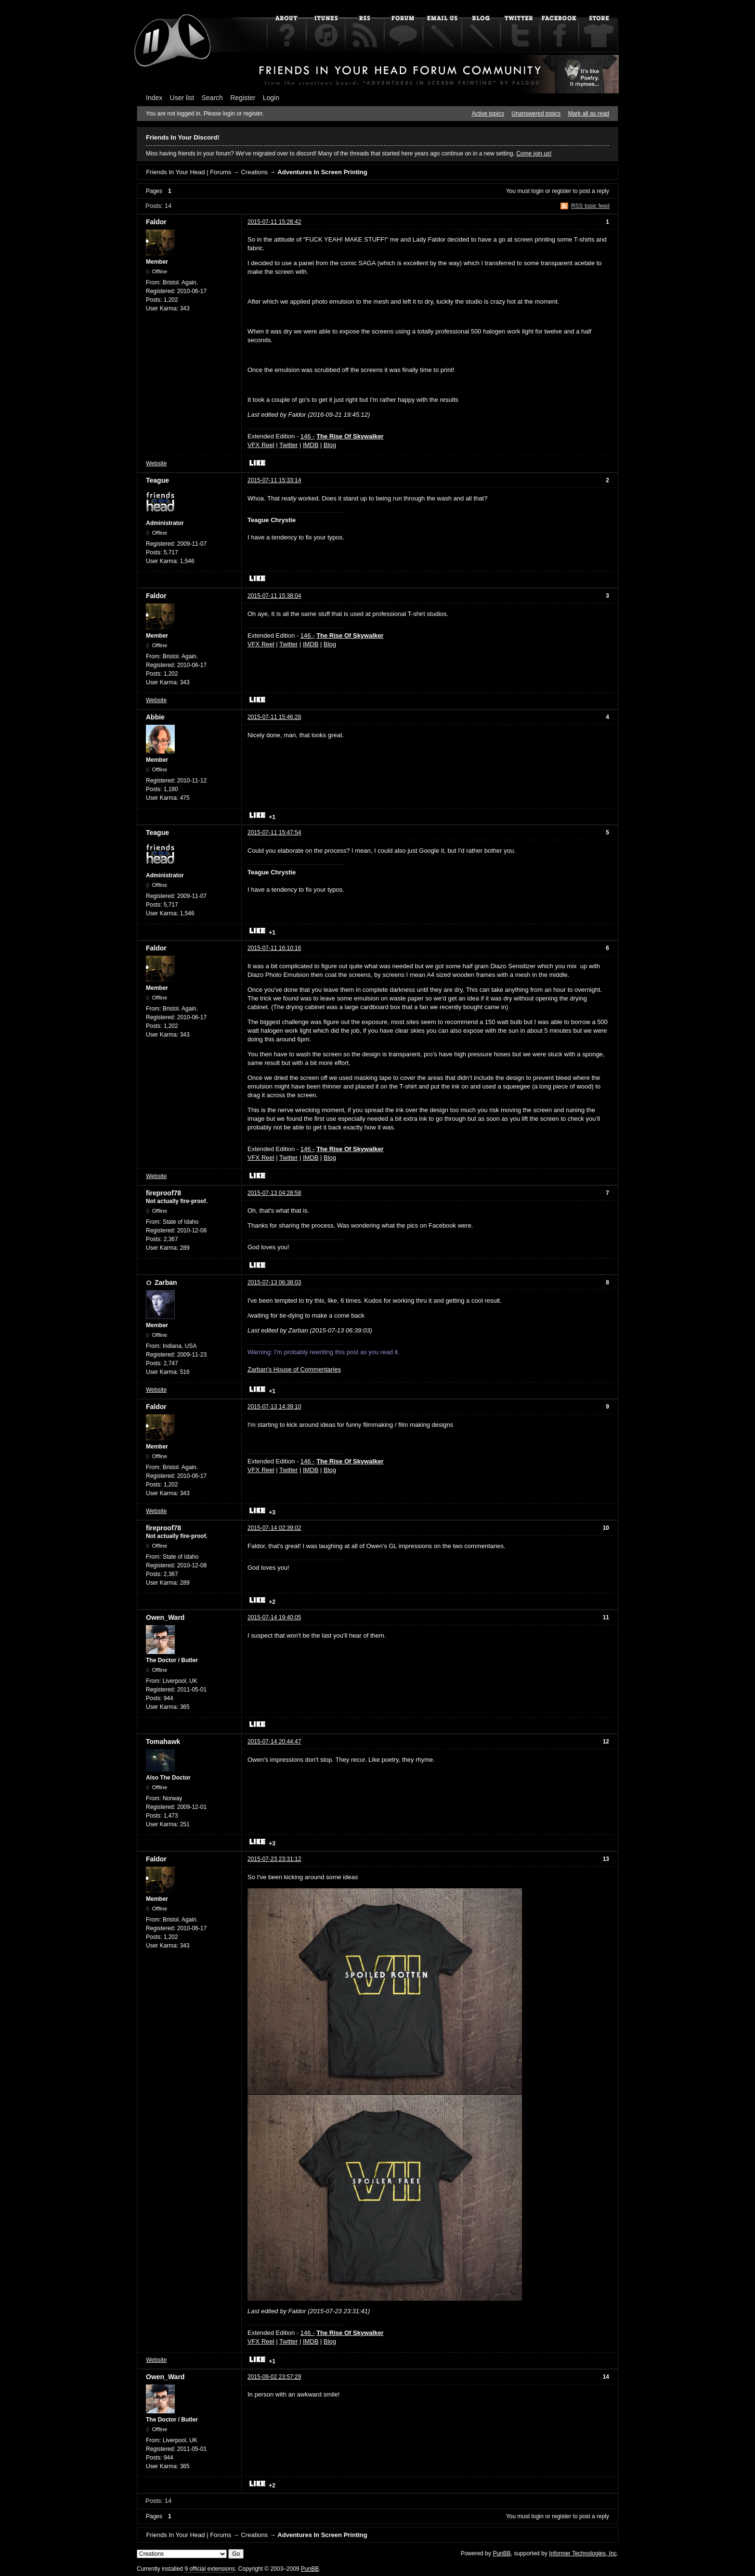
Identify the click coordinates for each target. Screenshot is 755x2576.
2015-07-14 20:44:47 (274, 1741)
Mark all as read (588, 113)
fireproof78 (163, 1193)
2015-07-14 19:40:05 (274, 1617)
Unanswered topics (535, 113)
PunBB (501, 2553)
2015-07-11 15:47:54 (274, 832)
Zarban (166, 1282)
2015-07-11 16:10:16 (274, 948)
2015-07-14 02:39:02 (274, 1528)
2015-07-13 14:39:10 (274, 1406)
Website (156, 463)
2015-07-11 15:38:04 (274, 595)
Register (242, 98)
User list (182, 98)
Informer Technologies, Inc (583, 2553)
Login (271, 98)
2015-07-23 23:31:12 (274, 1859)
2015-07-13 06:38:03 (274, 1282)
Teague (157, 480)
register (561, 191)
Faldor (156, 222)
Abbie (155, 717)
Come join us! (533, 153)
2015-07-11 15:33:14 (274, 480)
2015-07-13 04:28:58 (274, 1193)
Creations (254, 172)
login (538, 191)
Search (212, 98)
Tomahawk (163, 1741)
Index (154, 98)
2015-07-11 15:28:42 (274, 221)
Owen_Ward (165, 1617)
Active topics (488, 113)
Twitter (288, 445)
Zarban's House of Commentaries (294, 1369)
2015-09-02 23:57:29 (274, 2376)
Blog (330, 445)
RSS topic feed (590, 206)
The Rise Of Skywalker (349, 436)
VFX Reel (260, 445)
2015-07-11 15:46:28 (274, 717)
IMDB (311, 445)
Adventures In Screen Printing (322, 172)
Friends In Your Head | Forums (188, 172)
